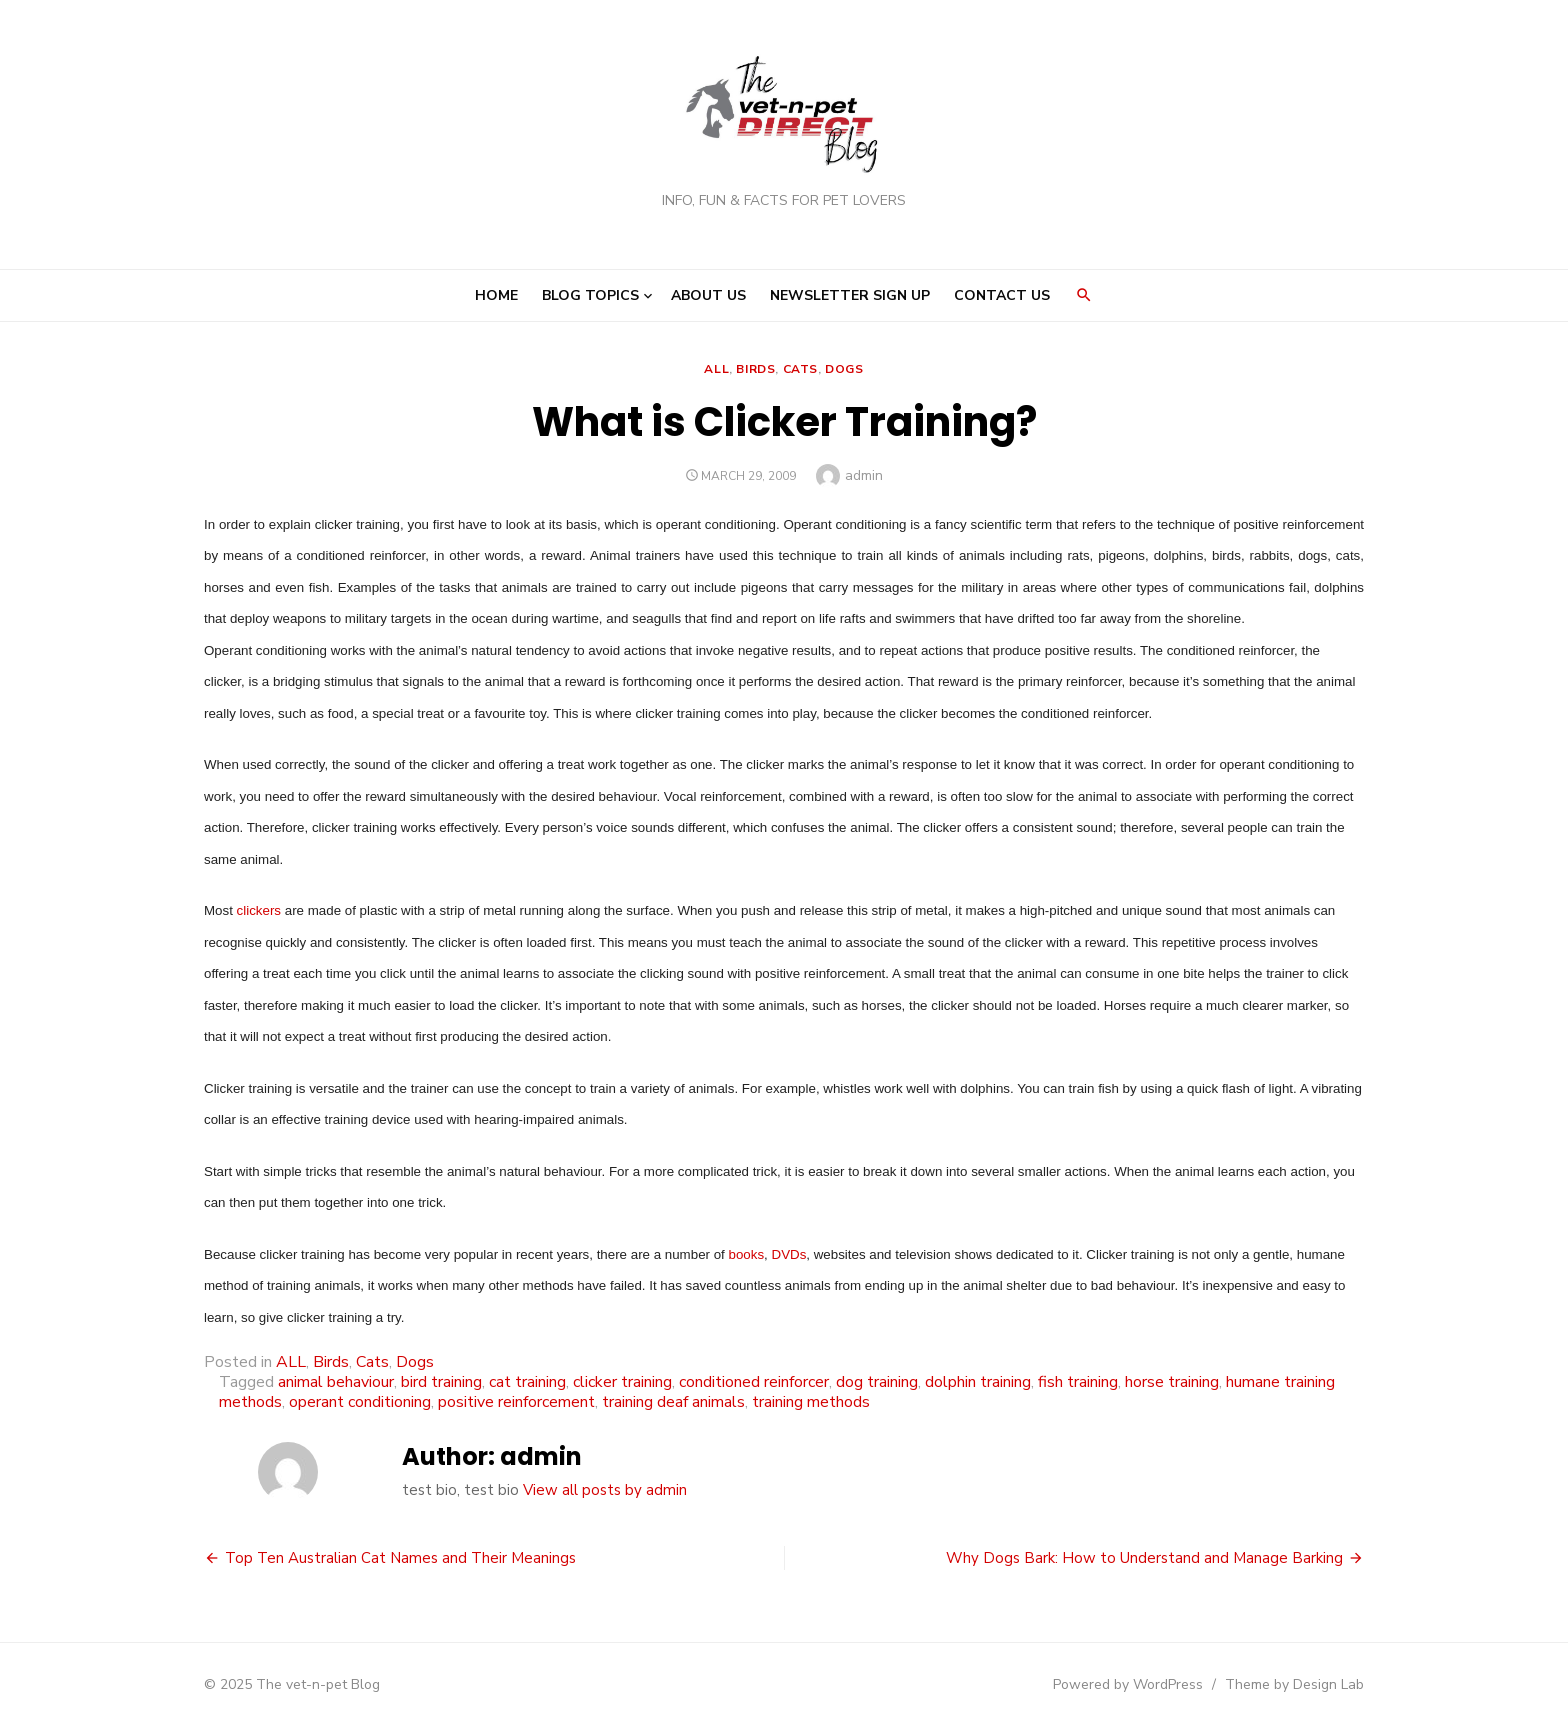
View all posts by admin (605, 1490)
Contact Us (1002, 295)
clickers (259, 910)
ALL (716, 369)
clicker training (622, 1382)
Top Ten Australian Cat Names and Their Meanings (400, 1558)
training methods (811, 1402)
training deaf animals (673, 1402)
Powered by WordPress (1128, 1684)
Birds (755, 369)
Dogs (844, 369)
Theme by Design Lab (1294, 1684)
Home (496, 295)
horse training (1172, 1382)
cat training (527, 1382)
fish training (1078, 1382)
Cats (800, 369)
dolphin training (978, 1382)
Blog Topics (590, 295)
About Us (708, 295)
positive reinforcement (516, 1402)
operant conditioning (360, 1402)
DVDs (789, 1254)
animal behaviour (336, 1382)
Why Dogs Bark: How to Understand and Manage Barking (1144, 1558)
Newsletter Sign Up (850, 295)
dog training (877, 1382)
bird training (441, 1382)
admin (864, 475)
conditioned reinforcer (754, 1382)
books (747, 1254)
